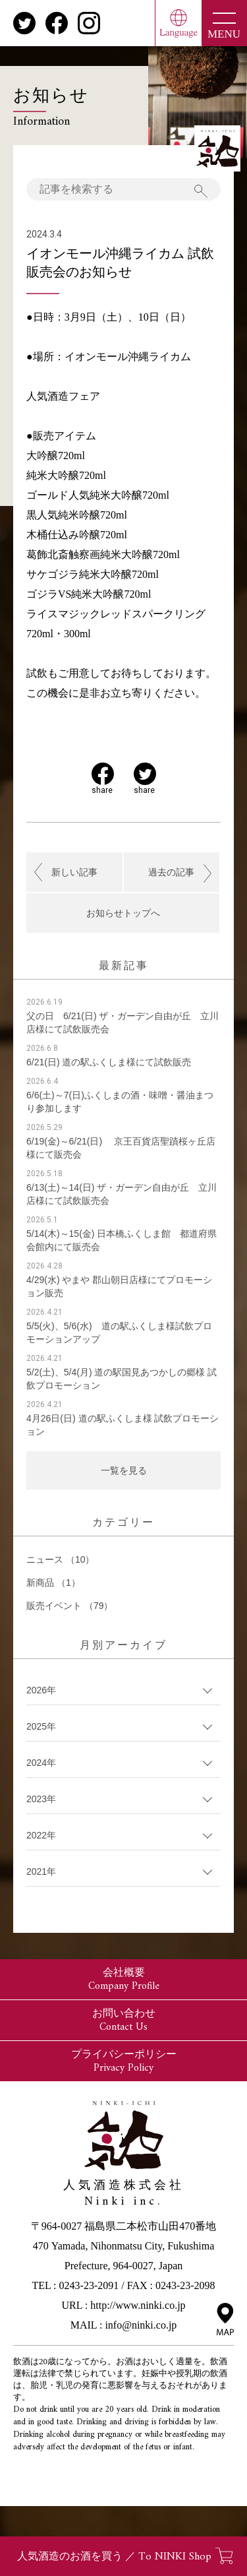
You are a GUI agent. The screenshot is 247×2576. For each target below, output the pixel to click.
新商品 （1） (53, 1582)
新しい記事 (74, 872)
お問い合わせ (123, 2020)
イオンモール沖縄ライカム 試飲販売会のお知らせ (120, 262)
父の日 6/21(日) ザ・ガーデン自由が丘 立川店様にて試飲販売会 (122, 1022)
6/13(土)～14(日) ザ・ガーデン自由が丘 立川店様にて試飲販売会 (121, 1194)
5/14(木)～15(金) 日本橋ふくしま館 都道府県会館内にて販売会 (121, 1240)
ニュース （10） (60, 1559)
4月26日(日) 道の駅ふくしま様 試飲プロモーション (122, 1425)
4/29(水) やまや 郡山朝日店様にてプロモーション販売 (119, 1286)
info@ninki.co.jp (141, 2325)
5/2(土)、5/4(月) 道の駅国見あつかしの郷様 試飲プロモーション (121, 1379)
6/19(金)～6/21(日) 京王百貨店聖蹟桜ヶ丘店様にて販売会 (120, 1148)
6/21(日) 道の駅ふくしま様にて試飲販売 (108, 1062)
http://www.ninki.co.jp (137, 2305)
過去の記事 (171, 872)
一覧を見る (124, 1470)
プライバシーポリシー (124, 2061)
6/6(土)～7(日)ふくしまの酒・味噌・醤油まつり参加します (119, 1102)
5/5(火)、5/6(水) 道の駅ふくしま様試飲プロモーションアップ (119, 1332)
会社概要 (123, 1979)
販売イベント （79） (69, 1605)
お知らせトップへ (123, 913)
